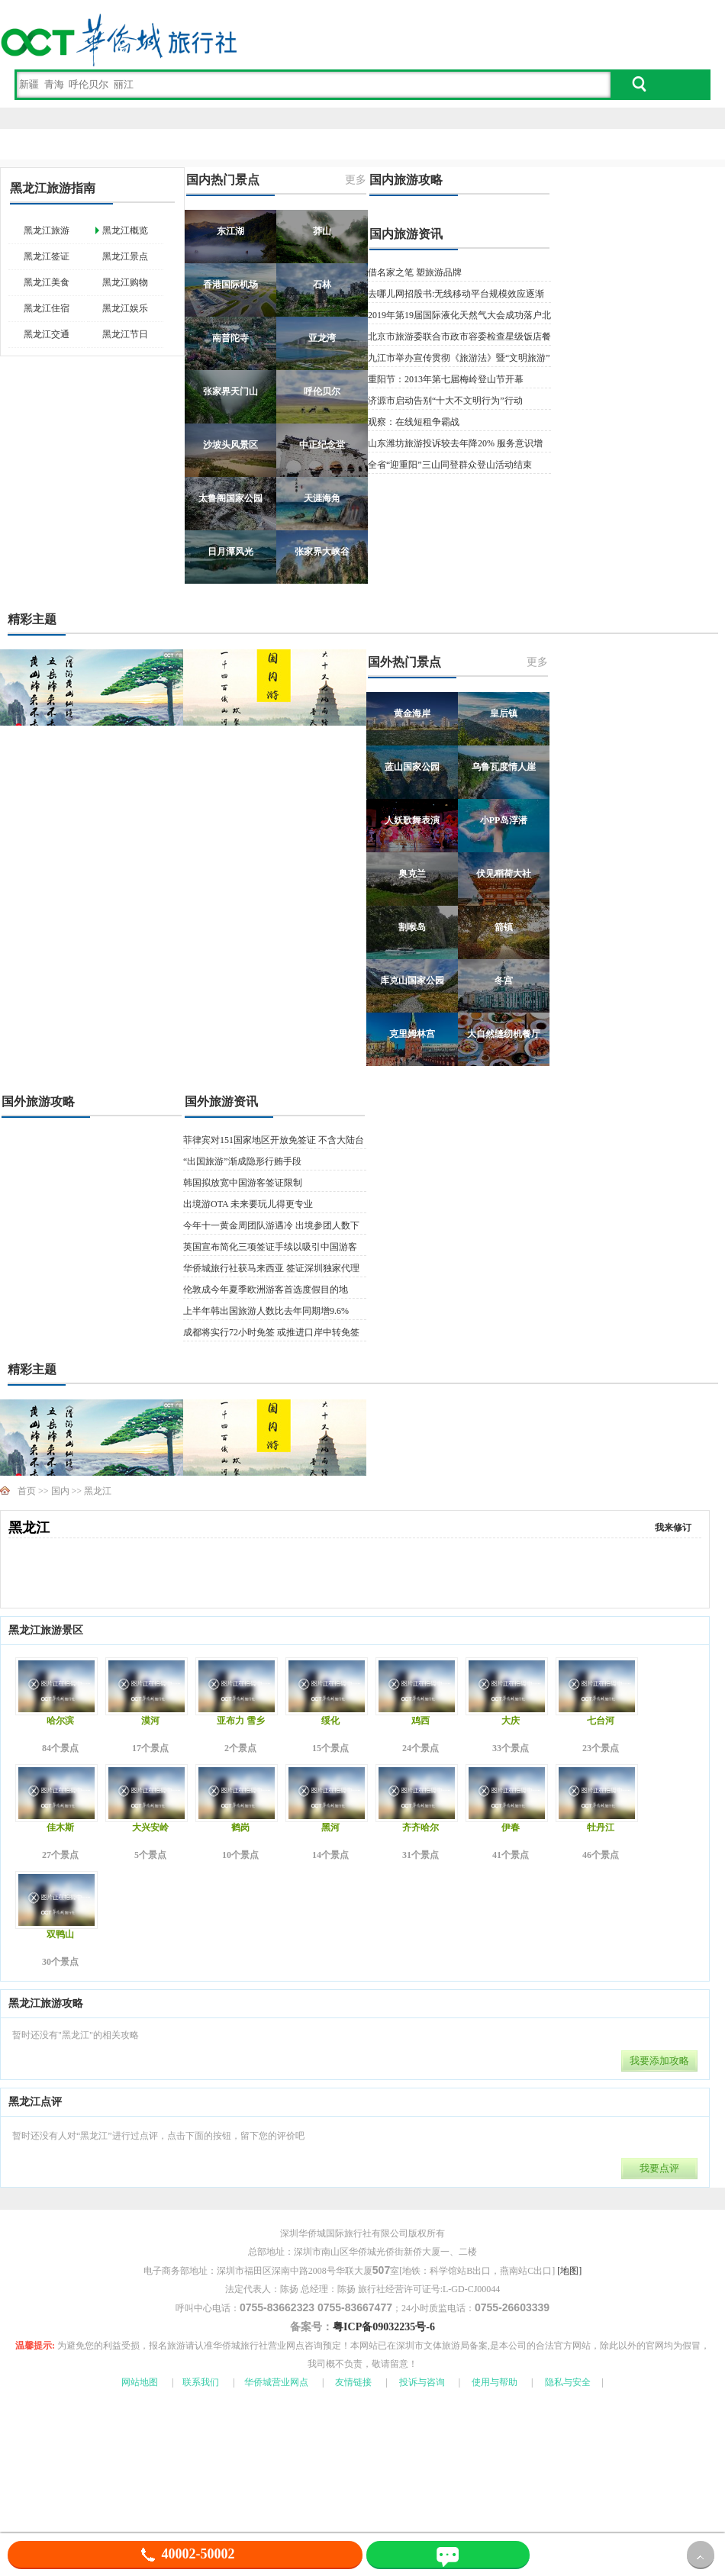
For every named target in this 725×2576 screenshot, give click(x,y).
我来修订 (673, 1527)
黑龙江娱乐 (125, 308)
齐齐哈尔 (420, 1827)
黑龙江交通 (46, 334)
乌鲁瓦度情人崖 (504, 767)
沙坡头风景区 (230, 445)
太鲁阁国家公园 (230, 498)
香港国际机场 (230, 284)
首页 (27, 1491)
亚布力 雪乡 (241, 1720)
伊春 (510, 1827)
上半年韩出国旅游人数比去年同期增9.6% (266, 1311)
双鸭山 (60, 1934)
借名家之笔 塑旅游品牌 (415, 272)
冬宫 (504, 980)
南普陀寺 (230, 338)
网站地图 (139, 2382)
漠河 (150, 1720)
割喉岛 (412, 927)
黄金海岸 (412, 713)
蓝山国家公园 (412, 767)
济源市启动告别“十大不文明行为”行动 (445, 400)
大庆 (510, 1720)
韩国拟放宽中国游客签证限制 (242, 1182)
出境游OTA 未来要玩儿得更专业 (248, 1204)
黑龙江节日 (125, 334)
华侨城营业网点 (276, 2382)
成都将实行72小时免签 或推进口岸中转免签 (271, 1332)
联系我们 (200, 2382)
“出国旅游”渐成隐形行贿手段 (242, 1161)
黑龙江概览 (125, 230)
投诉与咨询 (422, 2382)
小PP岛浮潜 (504, 820)
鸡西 (420, 1720)
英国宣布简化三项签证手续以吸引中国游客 (270, 1246)
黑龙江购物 (125, 282)
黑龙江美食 (46, 282)
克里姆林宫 (412, 1034)
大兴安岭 (150, 1827)
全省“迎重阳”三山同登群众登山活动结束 (450, 464)
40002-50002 (185, 2554)
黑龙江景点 (125, 256)
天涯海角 (322, 498)
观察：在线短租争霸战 (413, 422)
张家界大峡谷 (322, 551)
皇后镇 (503, 713)
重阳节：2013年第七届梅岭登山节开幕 (446, 379)
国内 (60, 1491)
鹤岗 (240, 1827)
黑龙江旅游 (46, 230)
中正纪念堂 (322, 445)
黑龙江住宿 (46, 308)
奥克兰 (412, 873)
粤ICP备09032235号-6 (384, 2327)
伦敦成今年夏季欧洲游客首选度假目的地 (265, 1289)
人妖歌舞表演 (412, 820)
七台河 (600, 1720)
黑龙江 (97, 1491)
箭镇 (504, 927)
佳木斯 (60, 1827)
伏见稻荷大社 (503, 873)
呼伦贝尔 (322, 391)
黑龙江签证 (46, 256)
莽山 (322, 231)
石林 (322, 284)
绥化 (330, 1720)
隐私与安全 (568, 2382)
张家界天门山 (230, 391)
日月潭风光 (230, 551)
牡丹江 (600, 1827)
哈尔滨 (60, 1720)
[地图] (569, 2270)
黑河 (330, 1827)
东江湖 (230, 231)
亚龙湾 (322, 338)
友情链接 (353, 2382)
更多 (355, 179)
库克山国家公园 (412, 980)
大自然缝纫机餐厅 (503, 1034)
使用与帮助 (494, 2382)
